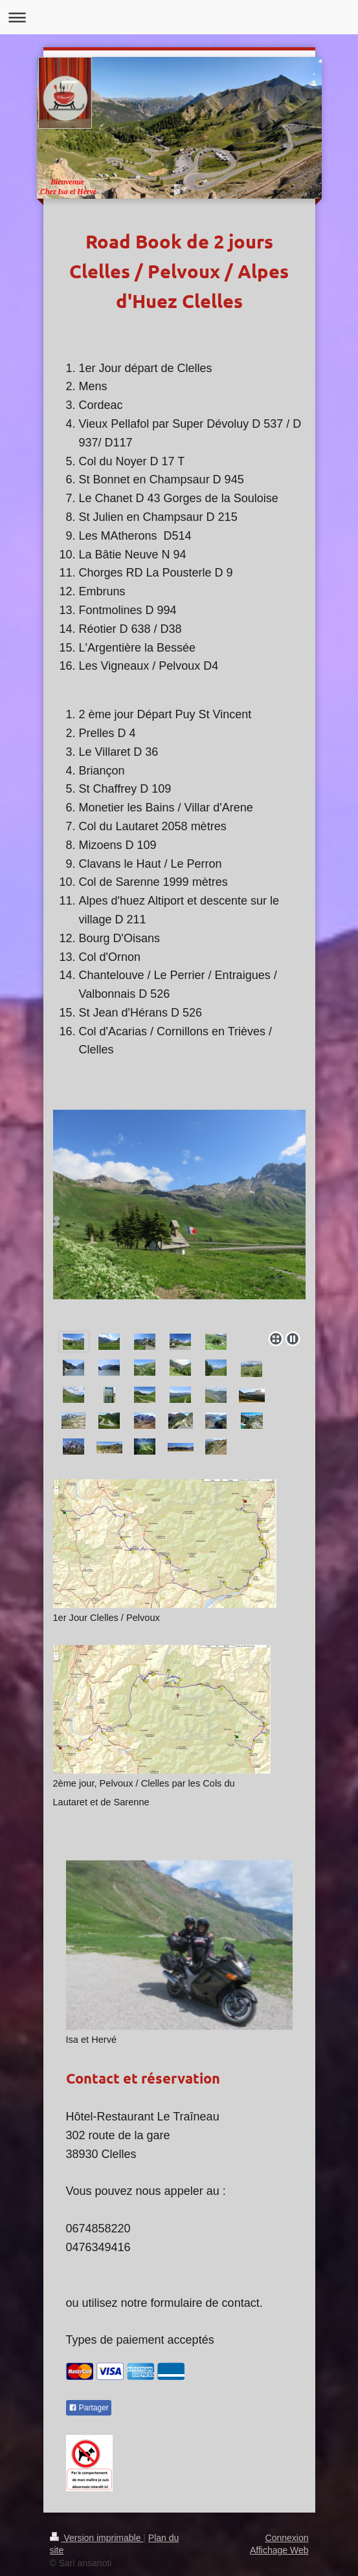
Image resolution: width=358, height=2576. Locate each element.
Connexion (287, 2538)
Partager (89, 2407)
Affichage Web (279, 2550)
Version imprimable (97, 2538)
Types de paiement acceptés (140, 2339)
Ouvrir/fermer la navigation (179, 17)
